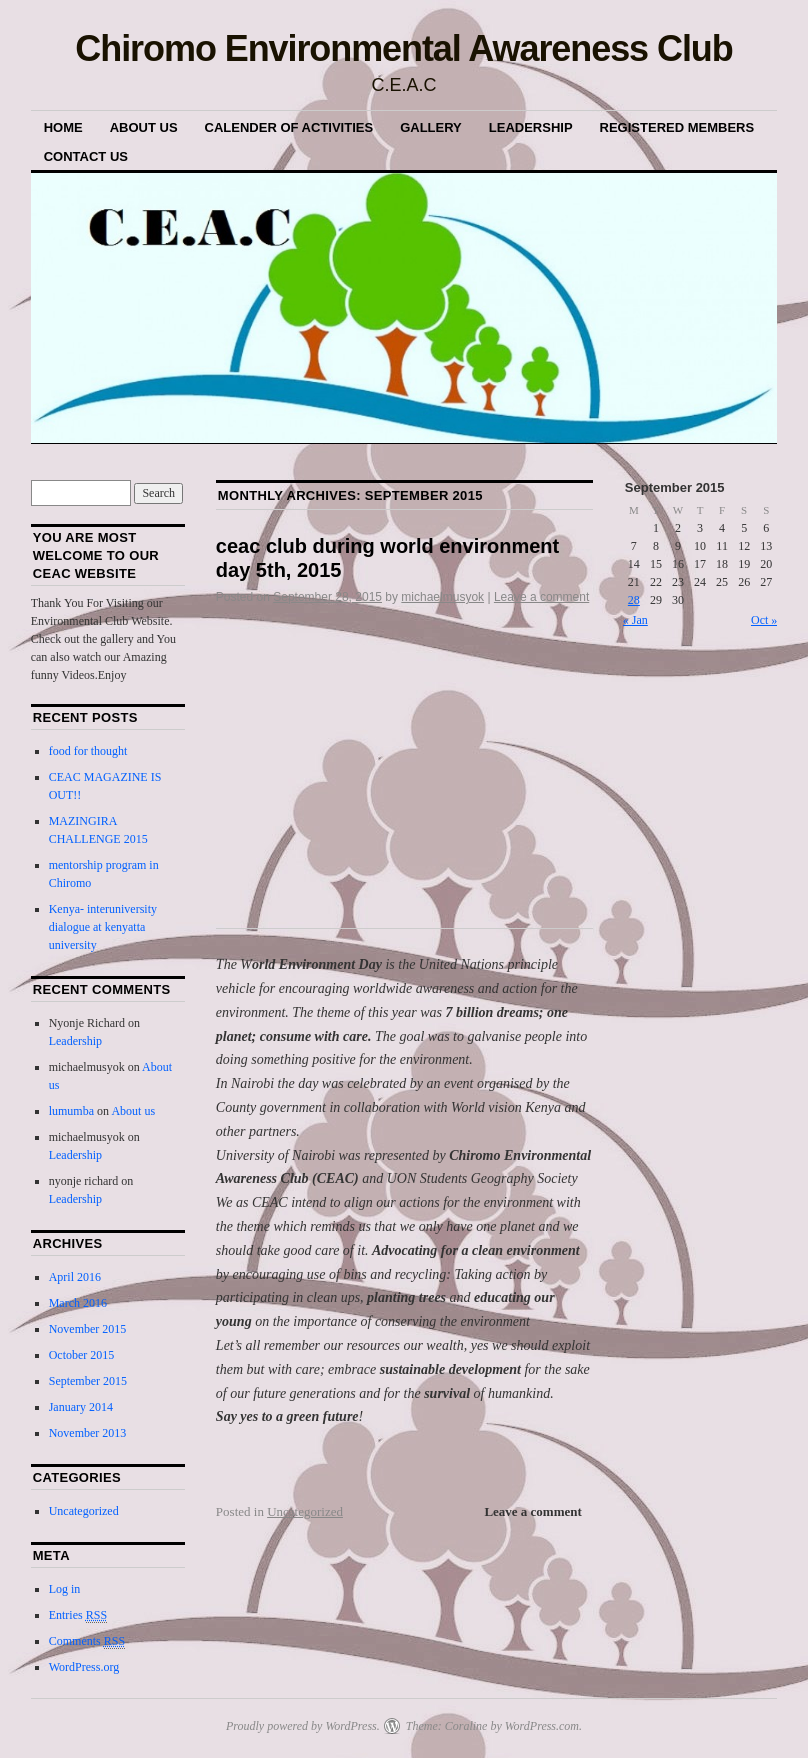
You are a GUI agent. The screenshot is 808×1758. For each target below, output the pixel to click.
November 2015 (88, 1329)
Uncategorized (305, 1511)
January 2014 (81, 1407)
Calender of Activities (289, 127)
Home (63, 127)
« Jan (635, 620)
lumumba (71, 1111)
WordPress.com (542, 1726)
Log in (65, 1589)
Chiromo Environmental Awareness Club (403, 48)
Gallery (431, 127)
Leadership (531, 127)
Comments (87, 1641)
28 (634, 600)
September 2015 (88, 1381)
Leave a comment (541, 597)
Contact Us (86, 156)
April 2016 (75, 1277)
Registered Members (677, 127)
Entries (78, 1615)
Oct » (764, 620)
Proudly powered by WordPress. (303, 1726)
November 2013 (88, 1433)
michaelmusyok (442, 597)
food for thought (88, 751)
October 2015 (82, 1355)
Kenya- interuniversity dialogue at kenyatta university (103, 927)
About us (144, 127)
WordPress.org (84, 1667)
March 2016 (78, 1303)
